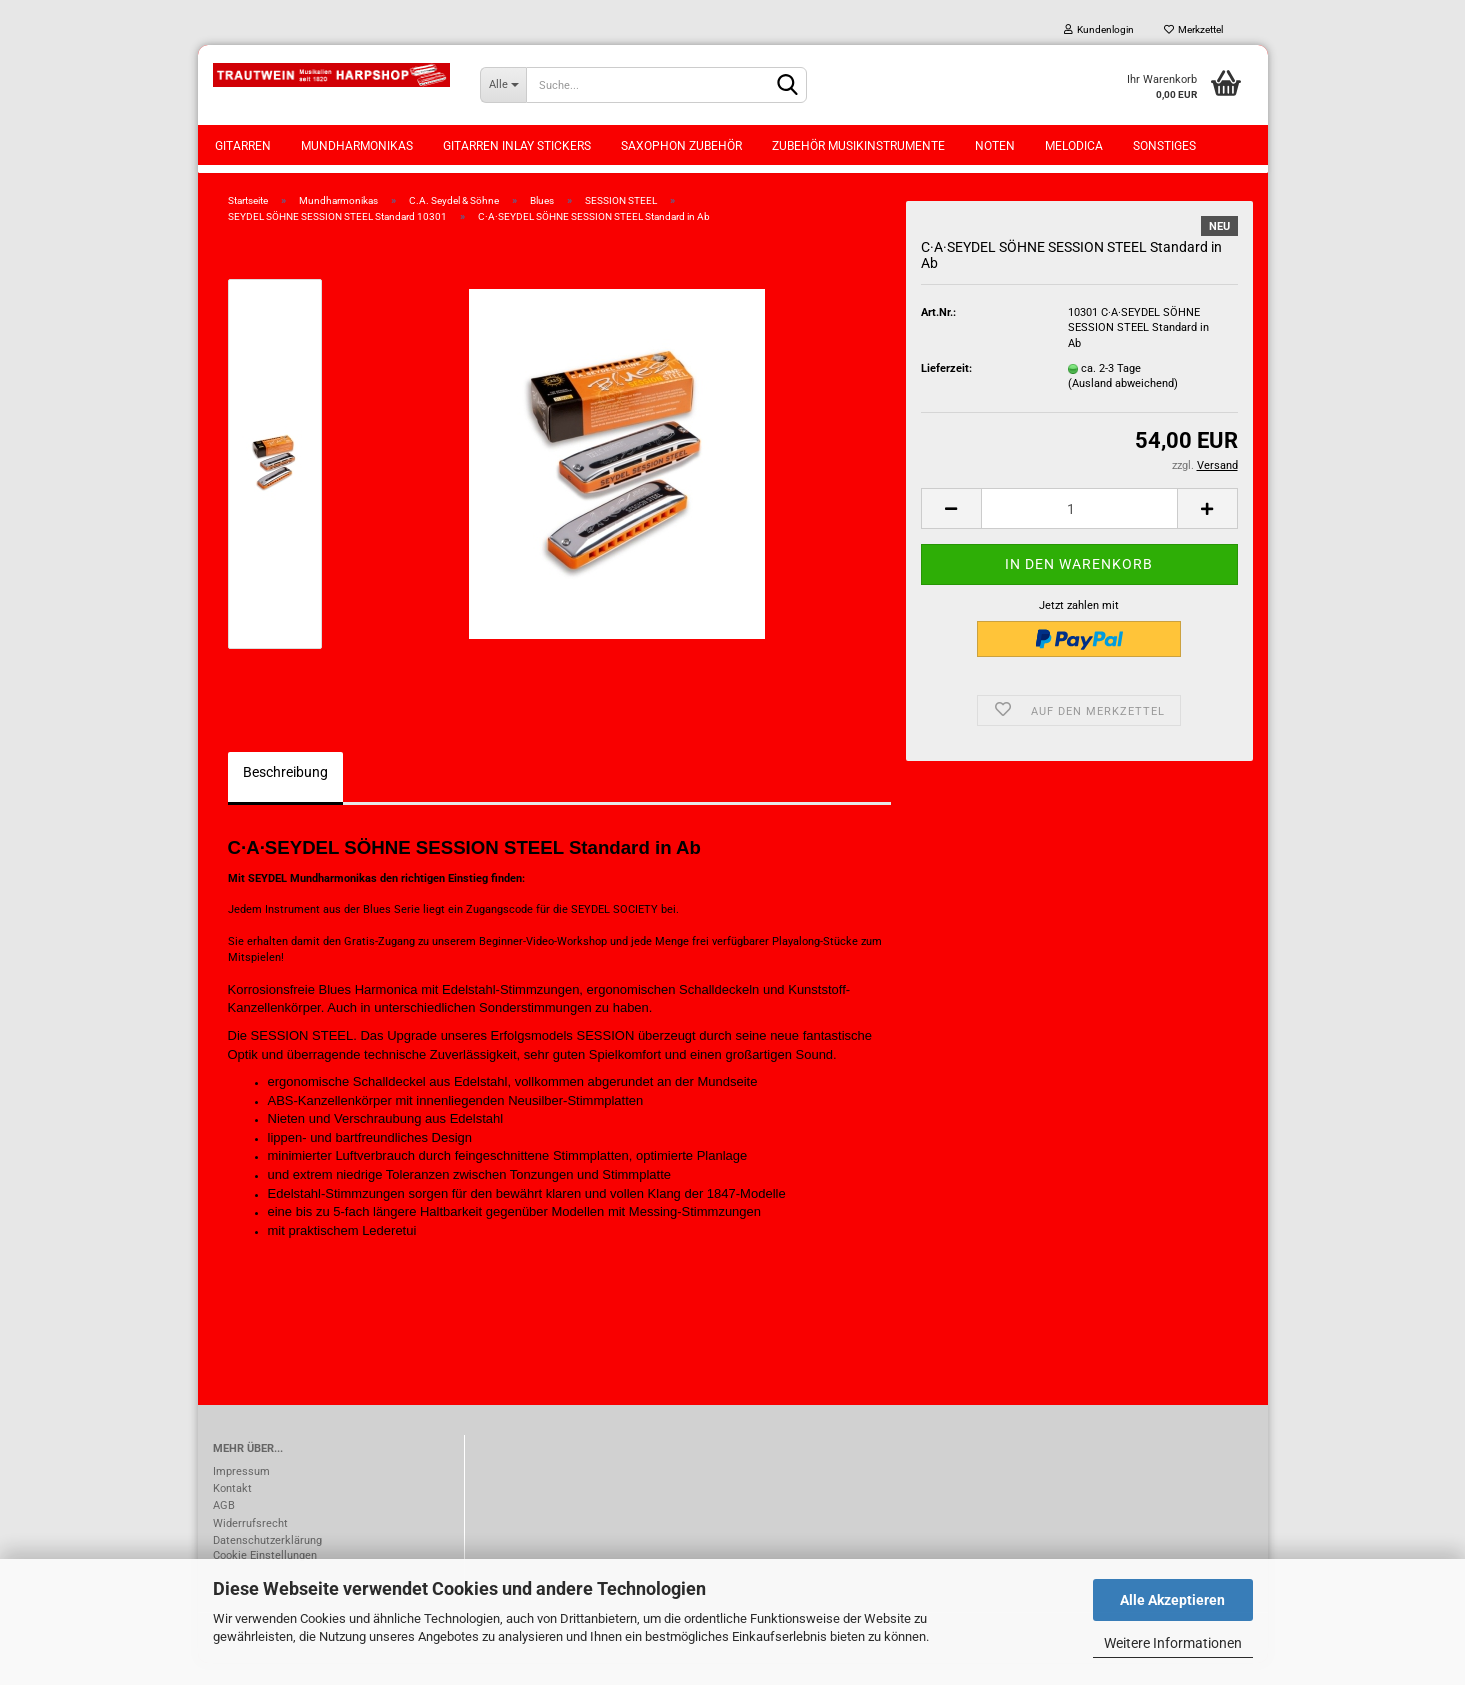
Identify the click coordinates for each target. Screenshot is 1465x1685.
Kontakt (232, 1510)
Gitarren (243, 146)
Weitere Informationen (1173, 1643)
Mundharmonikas (357, 146)
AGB (224, 1527)
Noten (995, 146)
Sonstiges (1164, 146)
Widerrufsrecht (250, 1545)
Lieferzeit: (946, 390)
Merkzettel (1193, 29)
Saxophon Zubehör (681, 146)
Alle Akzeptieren (1172, 1600)
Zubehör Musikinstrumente (858, 146)
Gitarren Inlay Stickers (517, 146)
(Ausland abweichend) (1123, 406)
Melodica (1074, 146)
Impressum (241, 1493)
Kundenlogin (1099, 29)
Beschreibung (285, 794)
